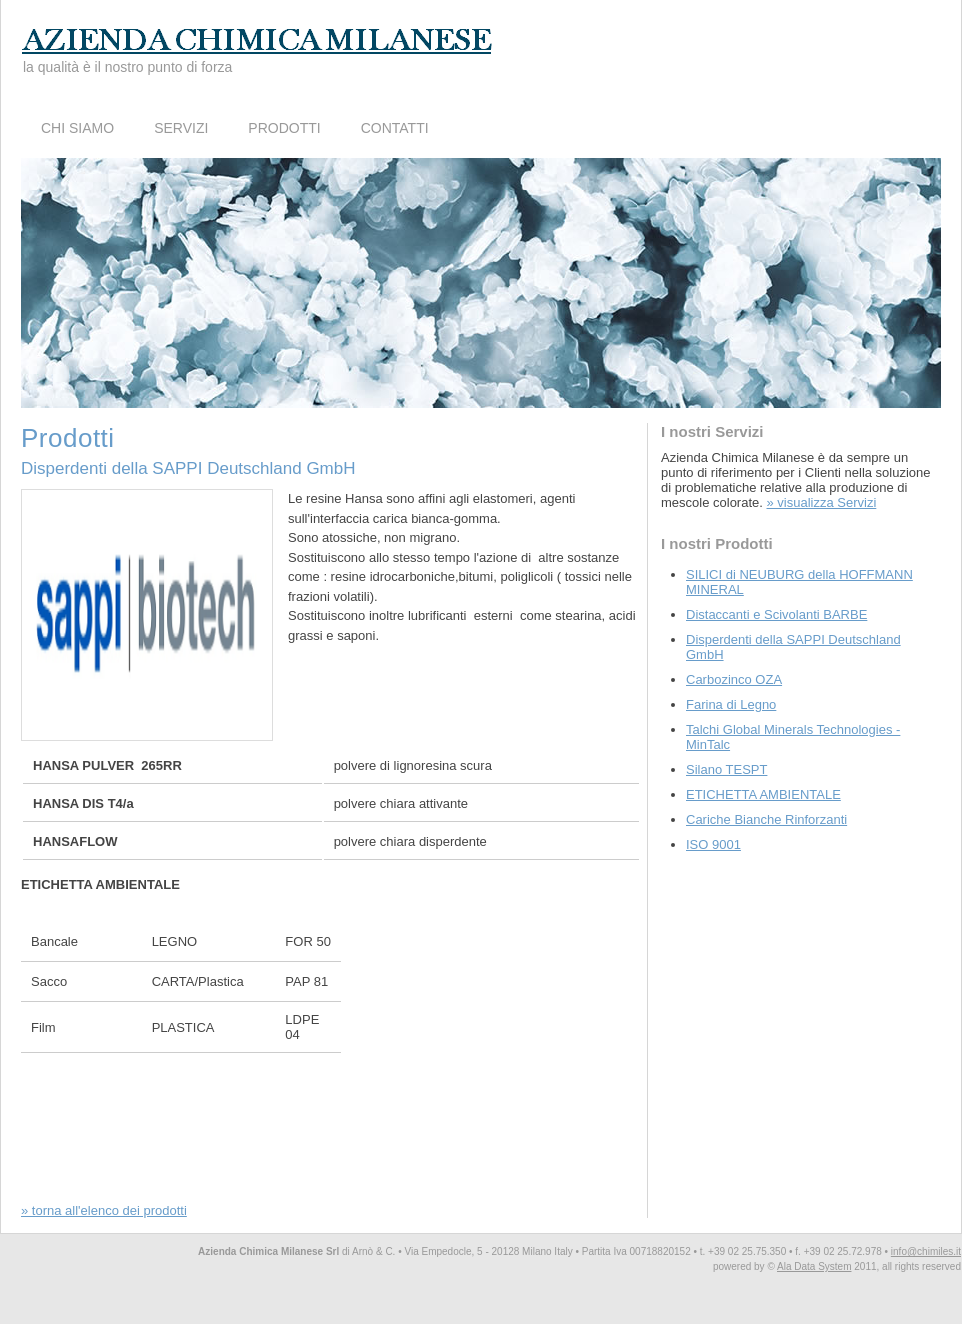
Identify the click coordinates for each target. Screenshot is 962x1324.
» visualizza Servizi (822, 502)
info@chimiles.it (926, 1251)
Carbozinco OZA (734, 679)
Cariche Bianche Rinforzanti (766, 819)
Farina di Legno (731, 704)
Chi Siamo (77, 128)
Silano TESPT (726, 769)
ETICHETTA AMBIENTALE (763, 794)
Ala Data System (814, 1266)
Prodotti (284, 128)
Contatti (395, 128)
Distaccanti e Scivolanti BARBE (776, 614)
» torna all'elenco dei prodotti (104, 1210)
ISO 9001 (713, 844)
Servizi (181, 128)
